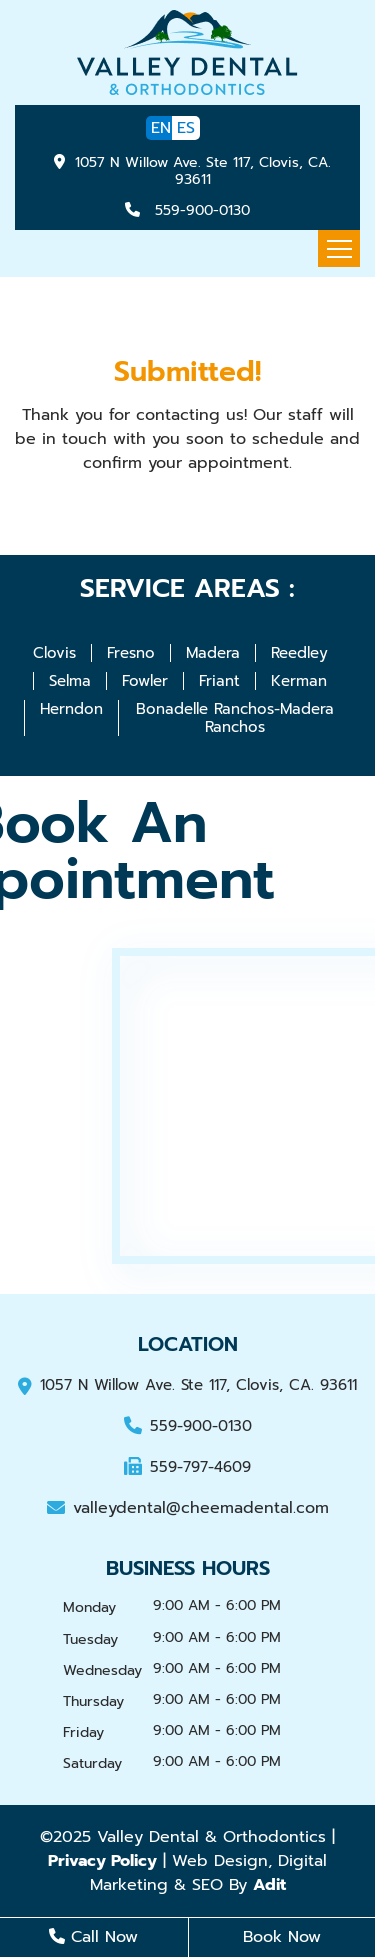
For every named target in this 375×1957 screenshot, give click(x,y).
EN (161, 128)
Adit (269, 1885)
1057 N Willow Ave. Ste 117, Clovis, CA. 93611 (203, 171)
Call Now (93, 1937)
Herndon (71, 709)
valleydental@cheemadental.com (188, 1507)
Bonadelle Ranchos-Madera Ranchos (235, 718)
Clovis (54, 653)
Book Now (282, 1937)
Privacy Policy (102, 1861)
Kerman (299, 681)
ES (186, 128)
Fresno (131, 653)
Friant (219, 681)
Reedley (299, 653)
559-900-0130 (200, 210)
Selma (70, 681)
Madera (213, 653)
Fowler (145, 681)
